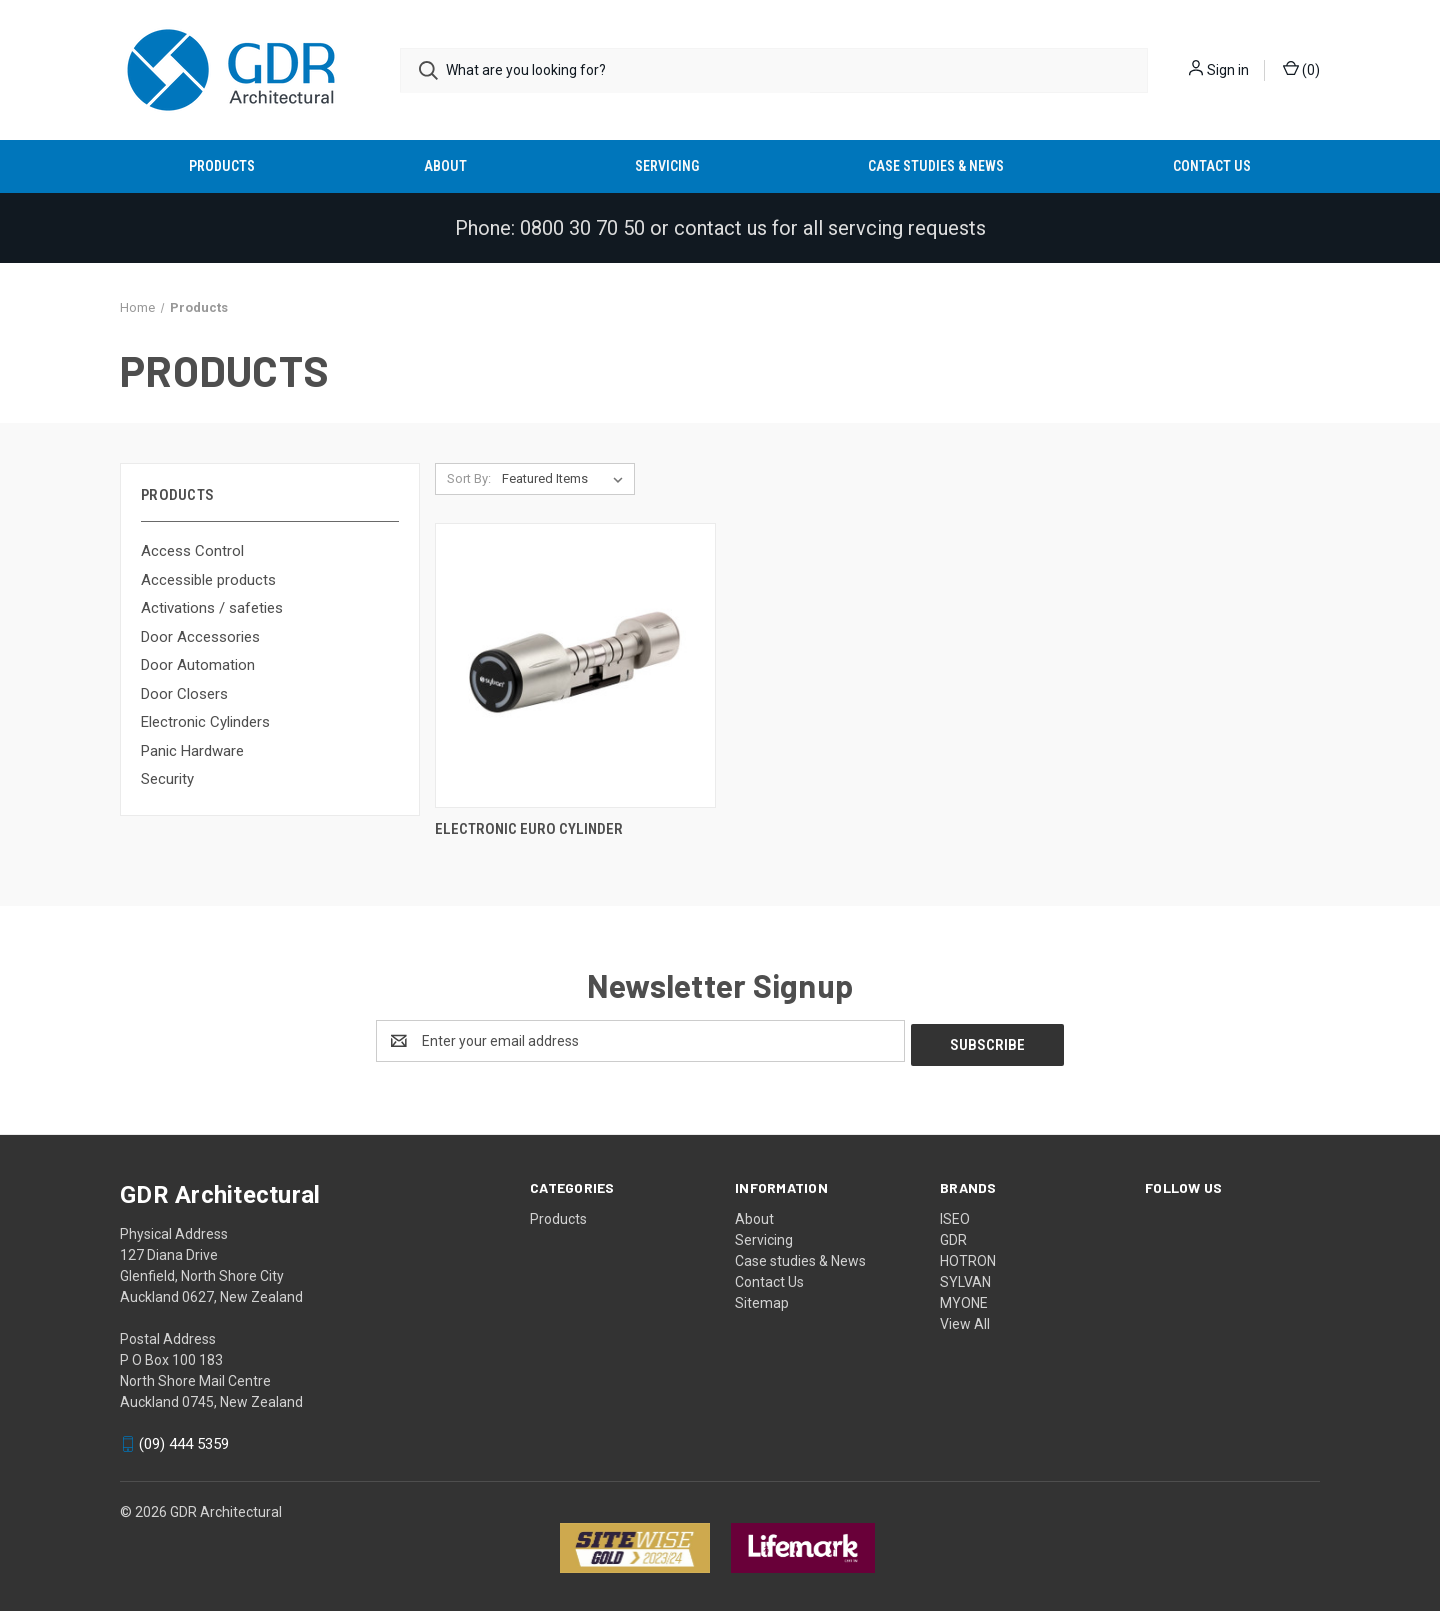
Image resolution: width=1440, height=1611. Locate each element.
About (445, 166)
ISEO (955, 1215)
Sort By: (469, 478)
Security (167, 779)
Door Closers (184, 694)
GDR (953, 1236)
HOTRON (968, 1257)
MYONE (964, 1299)
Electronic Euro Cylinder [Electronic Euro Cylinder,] (529, 829)
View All (965, 1320)
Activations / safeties (212, 608)
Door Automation (198, 665)
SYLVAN (965, 1278)
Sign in (1228, 70)
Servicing (667, 166)
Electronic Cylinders (205, 722)
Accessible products (208, 580)
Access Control (192, 551)
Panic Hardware (192, 751)
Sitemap (762, 1299)
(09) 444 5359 (184, 1440)
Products (222, 166)
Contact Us (1212, 166)
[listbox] (566, 479)
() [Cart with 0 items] (1301, 69)
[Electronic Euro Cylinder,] (575, 665)
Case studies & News (936, 166)
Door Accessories (200, 637)
